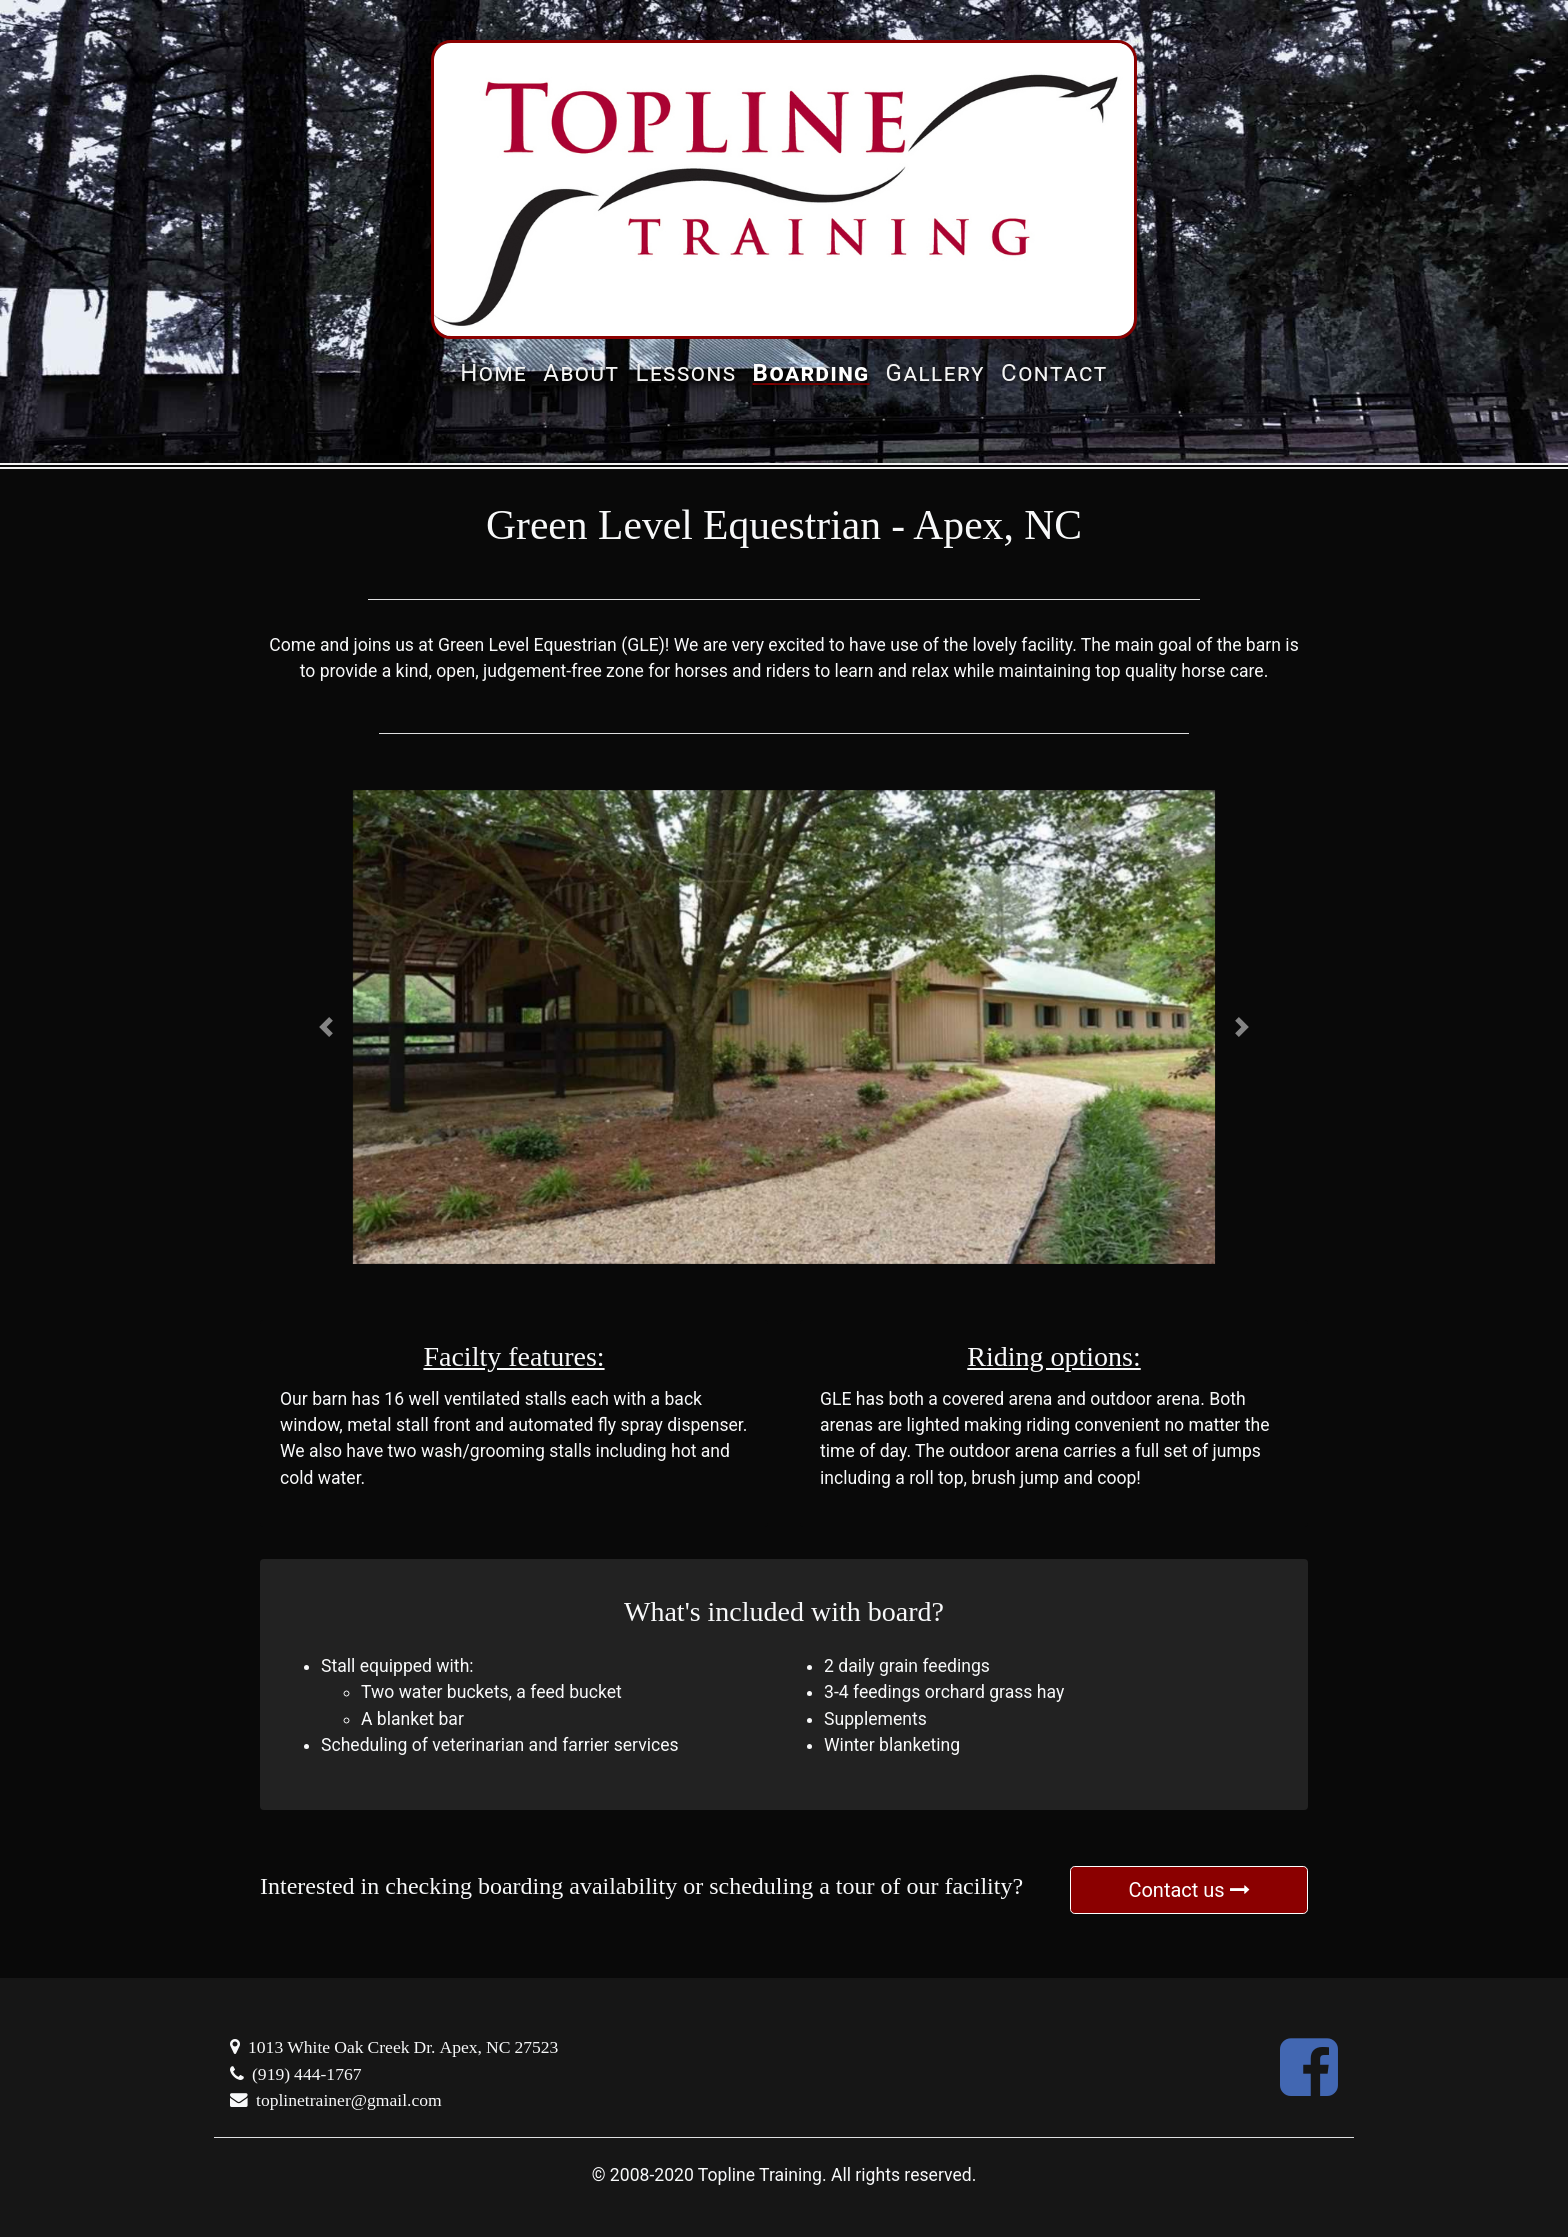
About (581, 373)
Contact (1054, 373)
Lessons (685, 373)
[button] (326, 1027)
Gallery (936, 373)
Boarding (811, 373)
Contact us (1188, 1890)
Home (493, 373)
